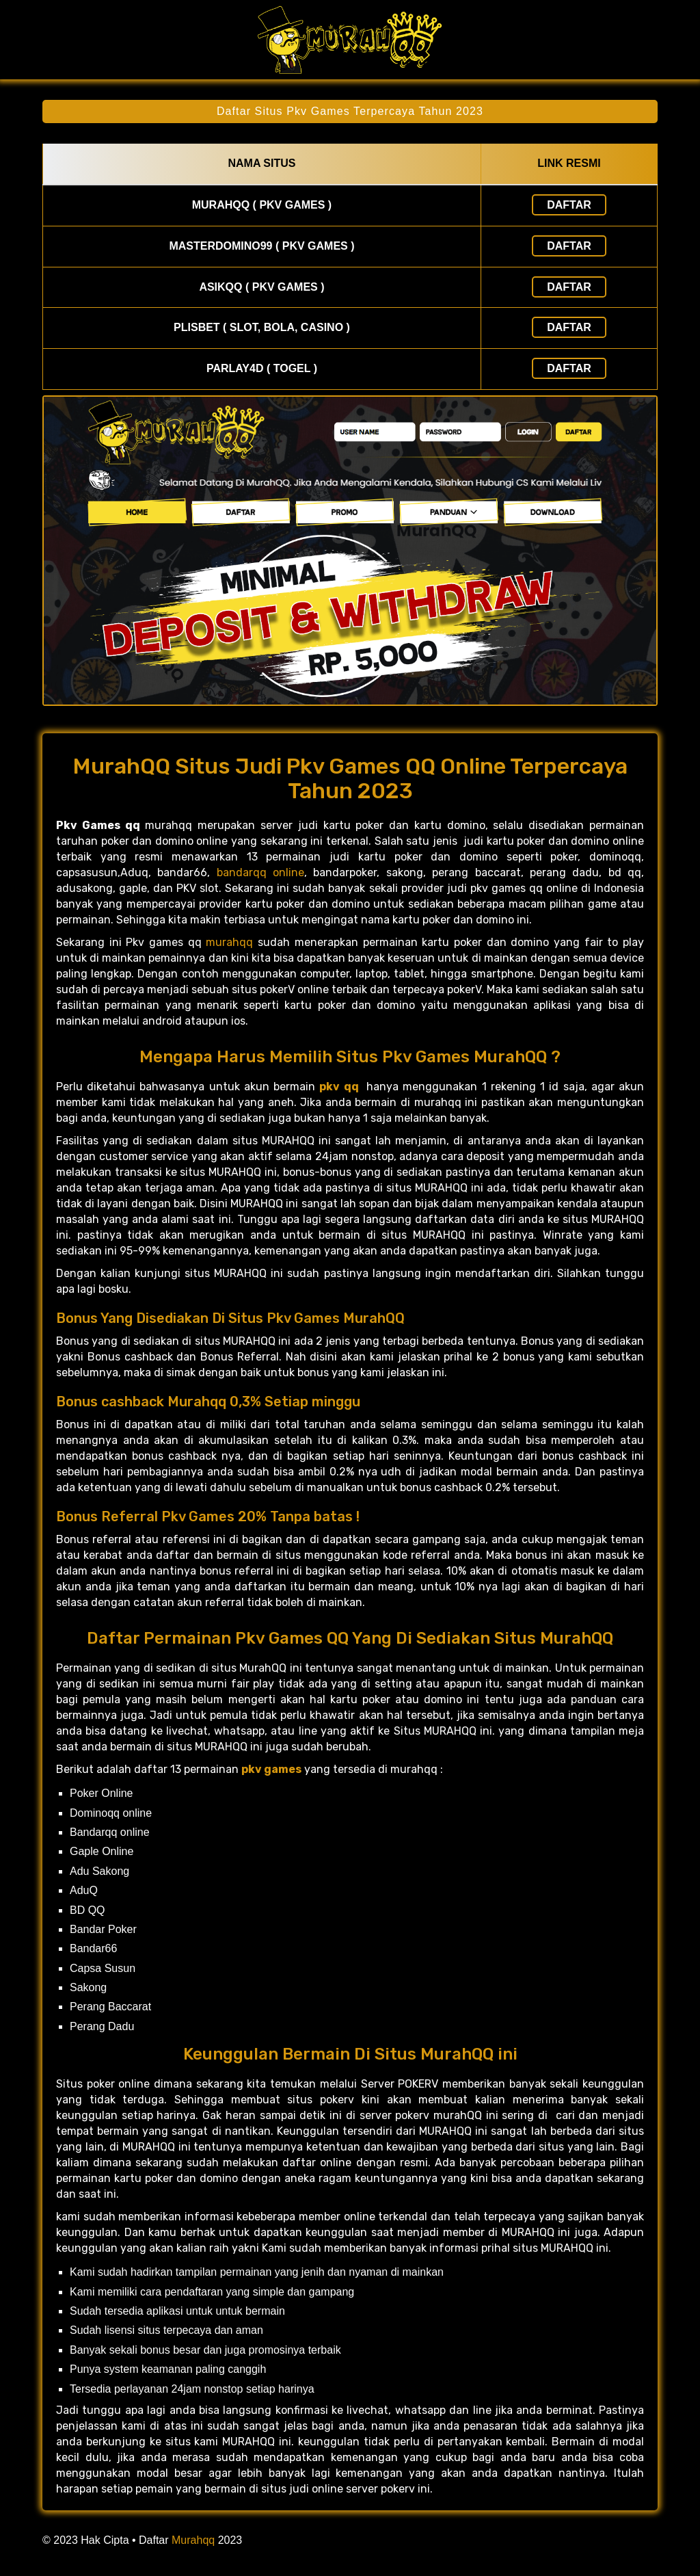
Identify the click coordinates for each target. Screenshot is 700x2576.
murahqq (229, 942)
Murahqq (193, 2540)
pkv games (271, 1769)
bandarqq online (260, 872)
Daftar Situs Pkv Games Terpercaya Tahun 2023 (350, 111)
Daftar (569, 205)
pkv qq (338, 1086)
